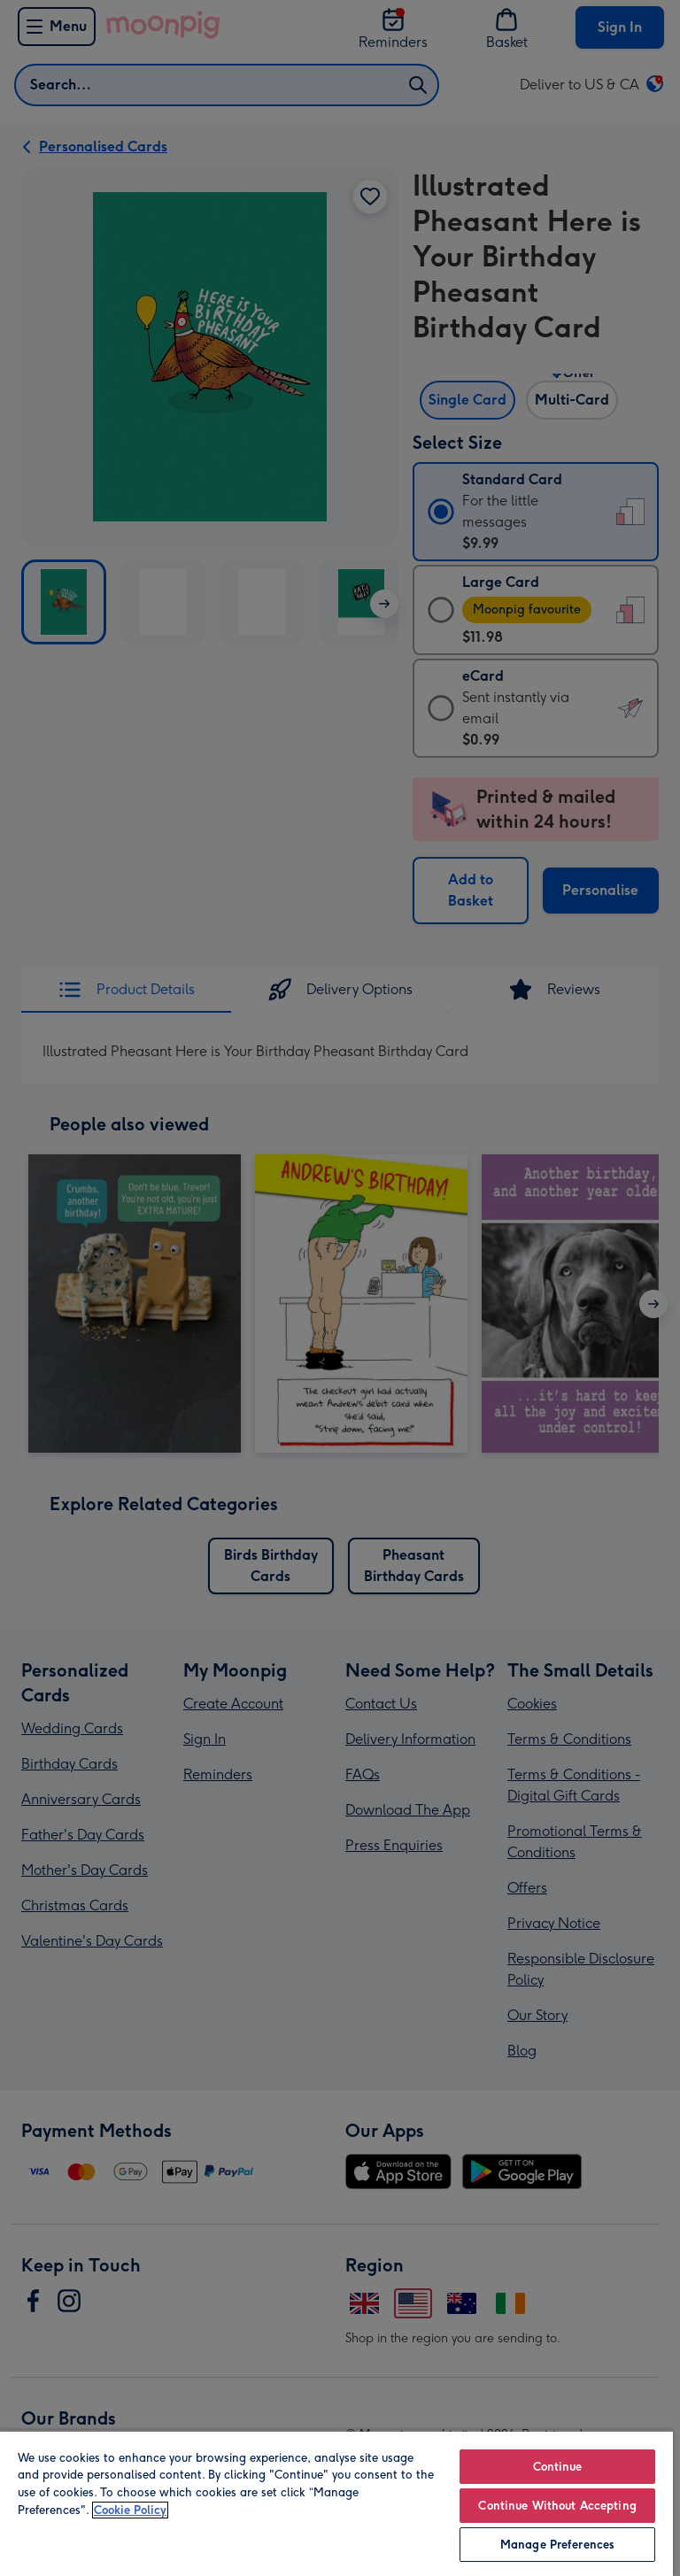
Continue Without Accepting (557, 2505)
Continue (558, 2466)
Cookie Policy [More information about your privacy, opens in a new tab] (130, 2510)
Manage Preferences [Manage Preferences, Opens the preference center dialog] (557, 2544)
